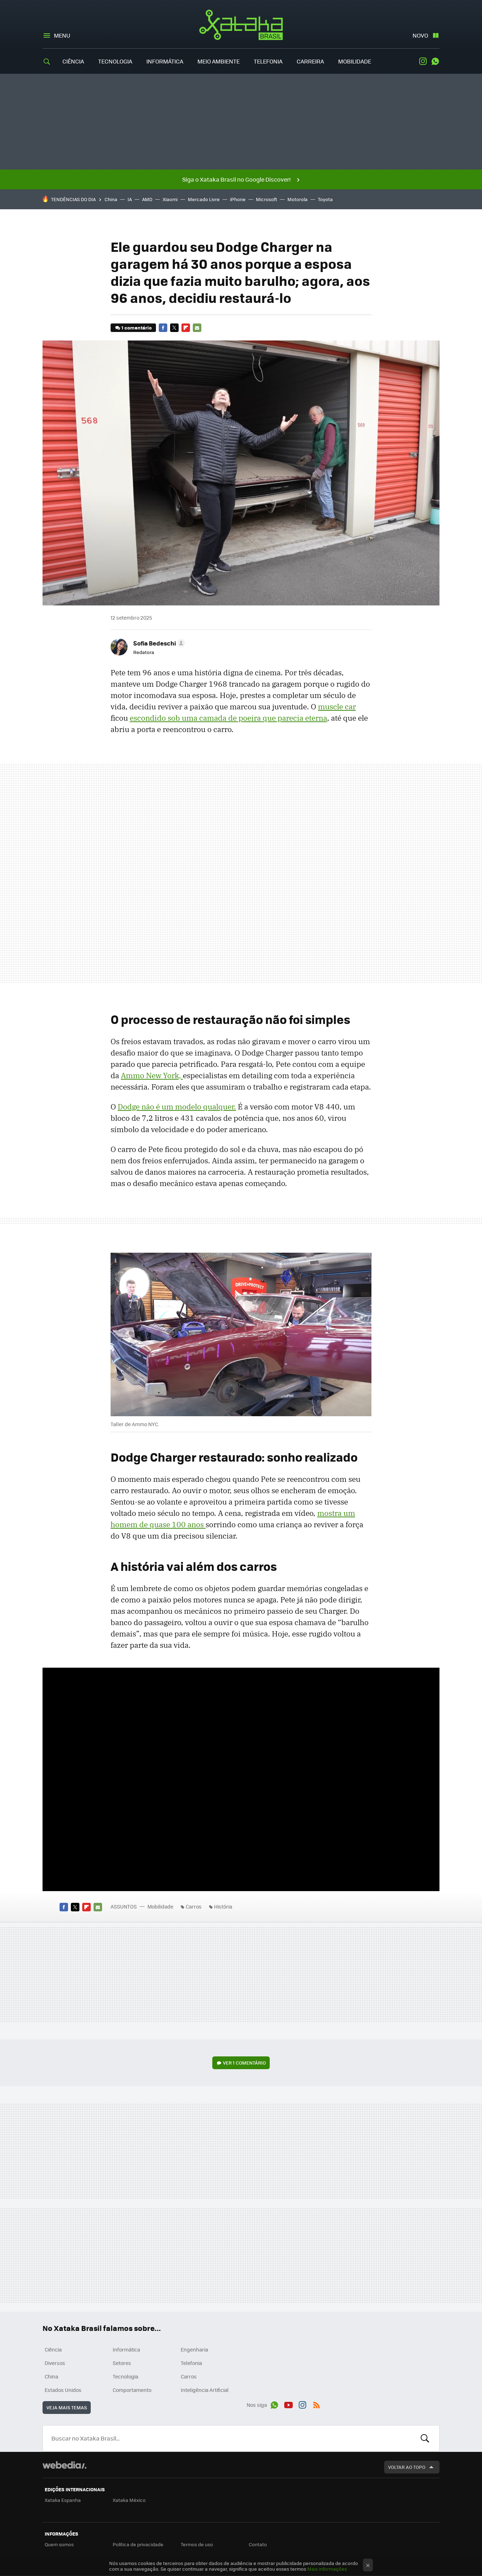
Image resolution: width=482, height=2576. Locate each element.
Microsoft (266, 199)
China (111, 199)
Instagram (423, 61)
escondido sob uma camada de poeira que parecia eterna (228, 718)
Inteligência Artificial (205, 2389)
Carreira (310, 61)
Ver (244, 2062)
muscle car (337, 706)
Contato (258, 2544)
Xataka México (129, 2500)
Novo (420, 35)
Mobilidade (354, 61)
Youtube (288, 2403)
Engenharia (194, 2349)
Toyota (325, 199)
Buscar (425, 2438)
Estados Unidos (63, 2389)
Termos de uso (197, 2544)
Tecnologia (115, 61)
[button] (158, 643)
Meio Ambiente (218, 61)
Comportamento (132, 2389)
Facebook (163, 327)
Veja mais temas (66, 2407)
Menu (62, 35)
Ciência (73, 61)
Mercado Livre (204, 199)
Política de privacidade (138, 2544)
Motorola (297, 199)
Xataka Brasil (241, 25)
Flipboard (185, 327)
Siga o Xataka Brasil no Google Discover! (236, 179)
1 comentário (137, 327)
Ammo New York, (152, 1075)
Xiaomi (170, 199)
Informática (164, 61)
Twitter (174, 327)
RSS (316, 2403)
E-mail (197, 327)
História (223, 1906)
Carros (194, 1906)
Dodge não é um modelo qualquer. (177, 1107)
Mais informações (327, 2568)
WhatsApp (435, 61)
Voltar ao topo (406, 2467)
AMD (147, 199)
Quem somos (59, 2544)
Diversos (55, 2362)
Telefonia (268, 61)
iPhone (238, 199)
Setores (122, 2362)
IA (130, 199)
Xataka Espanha (63, 2500)
